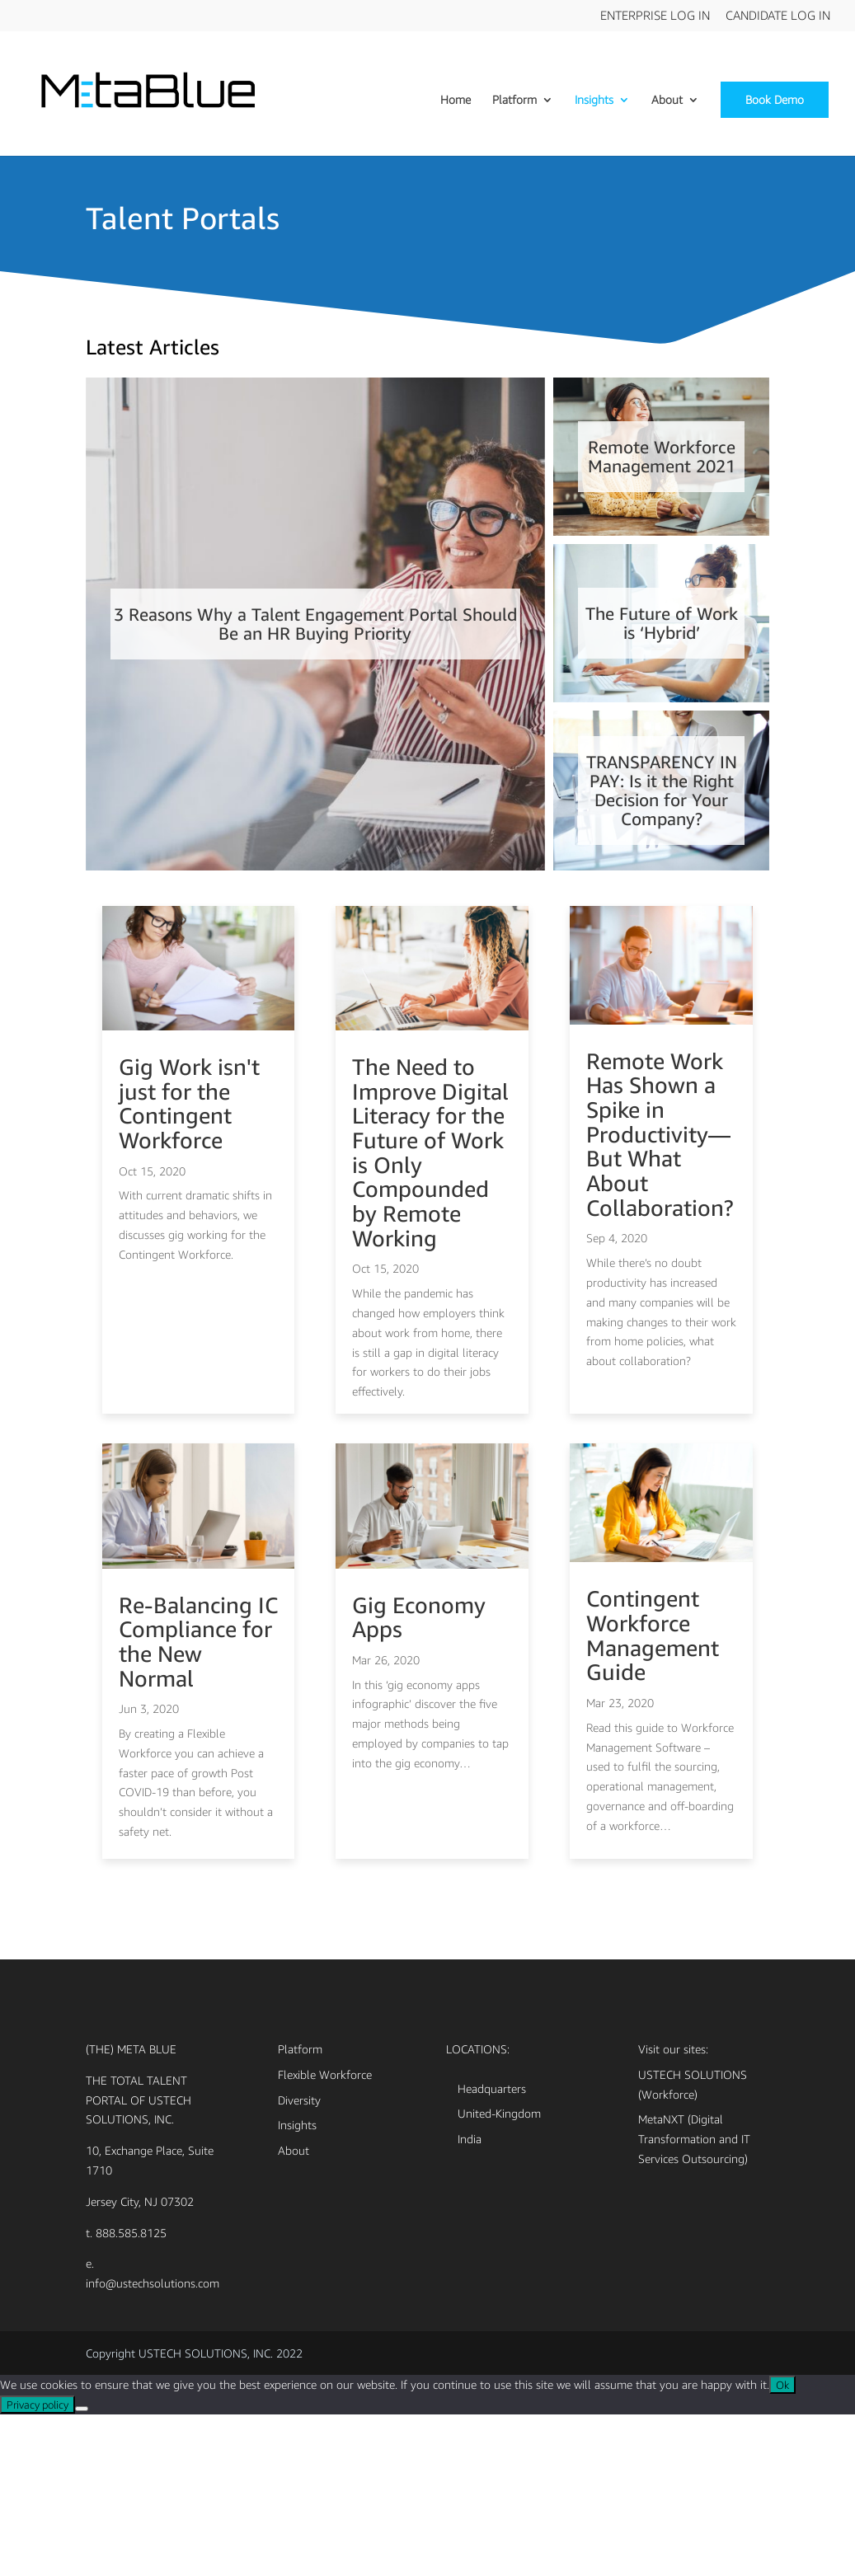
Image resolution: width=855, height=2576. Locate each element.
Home (455, 100)
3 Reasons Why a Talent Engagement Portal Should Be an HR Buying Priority (315, 662)
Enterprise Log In (655, 15)
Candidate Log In (778, 15)
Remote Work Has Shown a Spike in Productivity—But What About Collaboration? (660, 1220)
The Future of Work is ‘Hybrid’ (661, 650)
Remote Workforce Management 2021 (661, 468)
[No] (81, 2570)
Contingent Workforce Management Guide (652, 1796)
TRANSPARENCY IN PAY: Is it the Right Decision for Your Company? (661, 845)
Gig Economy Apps (419, 1782)
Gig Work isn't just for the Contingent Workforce (189, 1190)
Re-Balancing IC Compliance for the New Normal (198, 1806)
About (667, 100)
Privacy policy (37, 2566)
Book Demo (774, 99)
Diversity (299, 2261)
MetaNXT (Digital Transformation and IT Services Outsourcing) (694, 2300)
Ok (782, 2546)
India (470, 2300)
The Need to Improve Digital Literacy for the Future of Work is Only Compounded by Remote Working (430, 1239)
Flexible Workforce (325, 2235)
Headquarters (492, 2249)
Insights (594, 100)
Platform (514, 100)
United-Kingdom (499, 2275)
